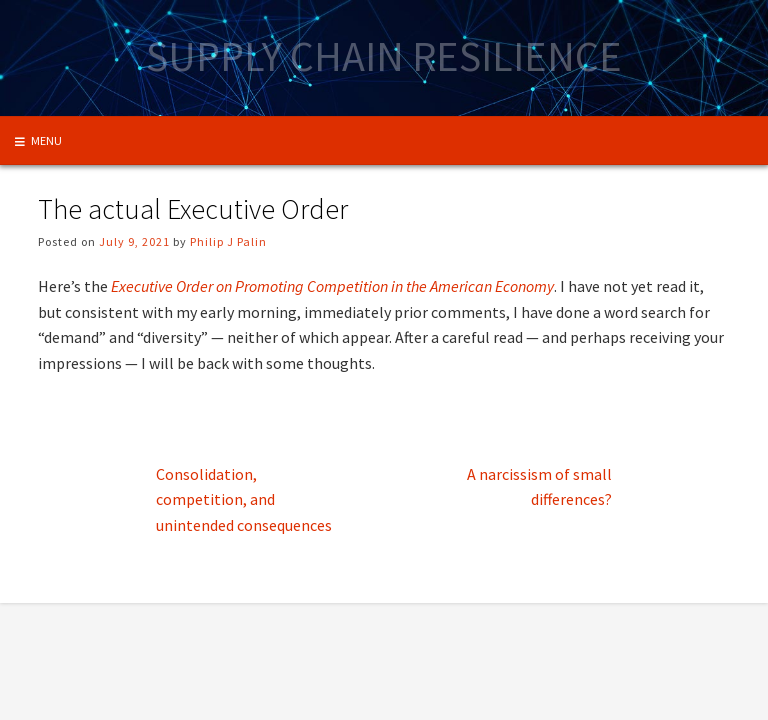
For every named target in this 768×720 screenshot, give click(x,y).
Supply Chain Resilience (384, 56)
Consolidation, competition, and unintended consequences (244, 499)
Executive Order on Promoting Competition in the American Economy (332, 286)
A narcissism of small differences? (539, 487)
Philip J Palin (228, 241)
